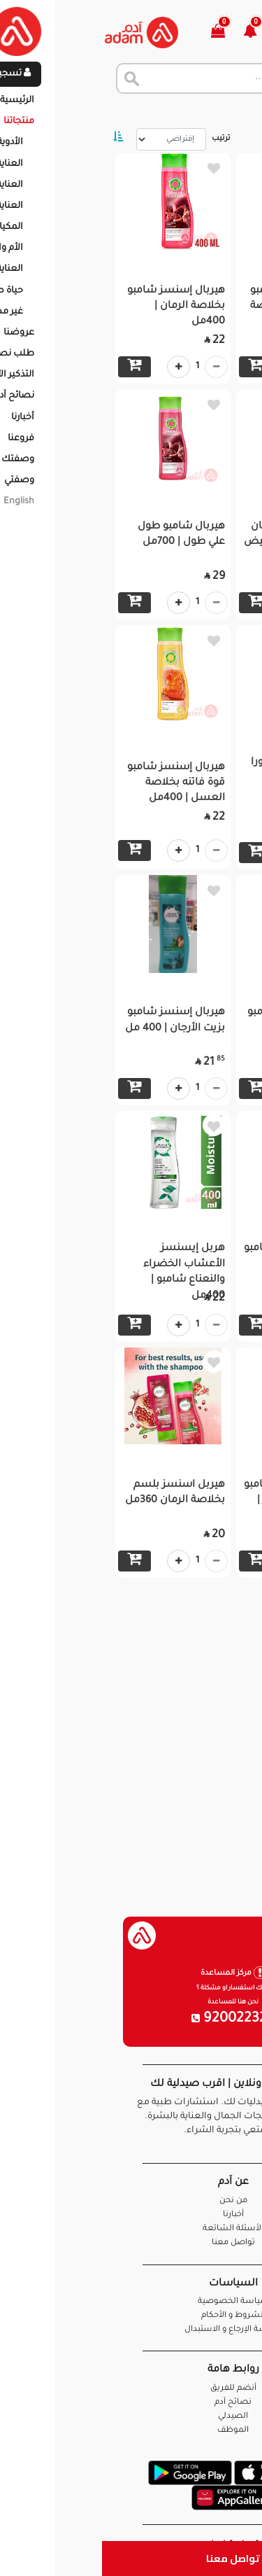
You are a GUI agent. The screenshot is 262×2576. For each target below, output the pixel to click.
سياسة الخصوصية (131, 2301)
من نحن (131, 2201)
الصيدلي (131, 2416)
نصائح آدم (131, 2402)
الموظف (131, 2430)
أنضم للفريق (131, 2388)
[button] (156, 32)
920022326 (131, 2019)
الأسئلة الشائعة (131, 2229)
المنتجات (181, 112)
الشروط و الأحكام (131, 2315)
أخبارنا (131, 2215)
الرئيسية (234, 112)
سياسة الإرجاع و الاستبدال (131, 2329)
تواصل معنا (131, 2558)
